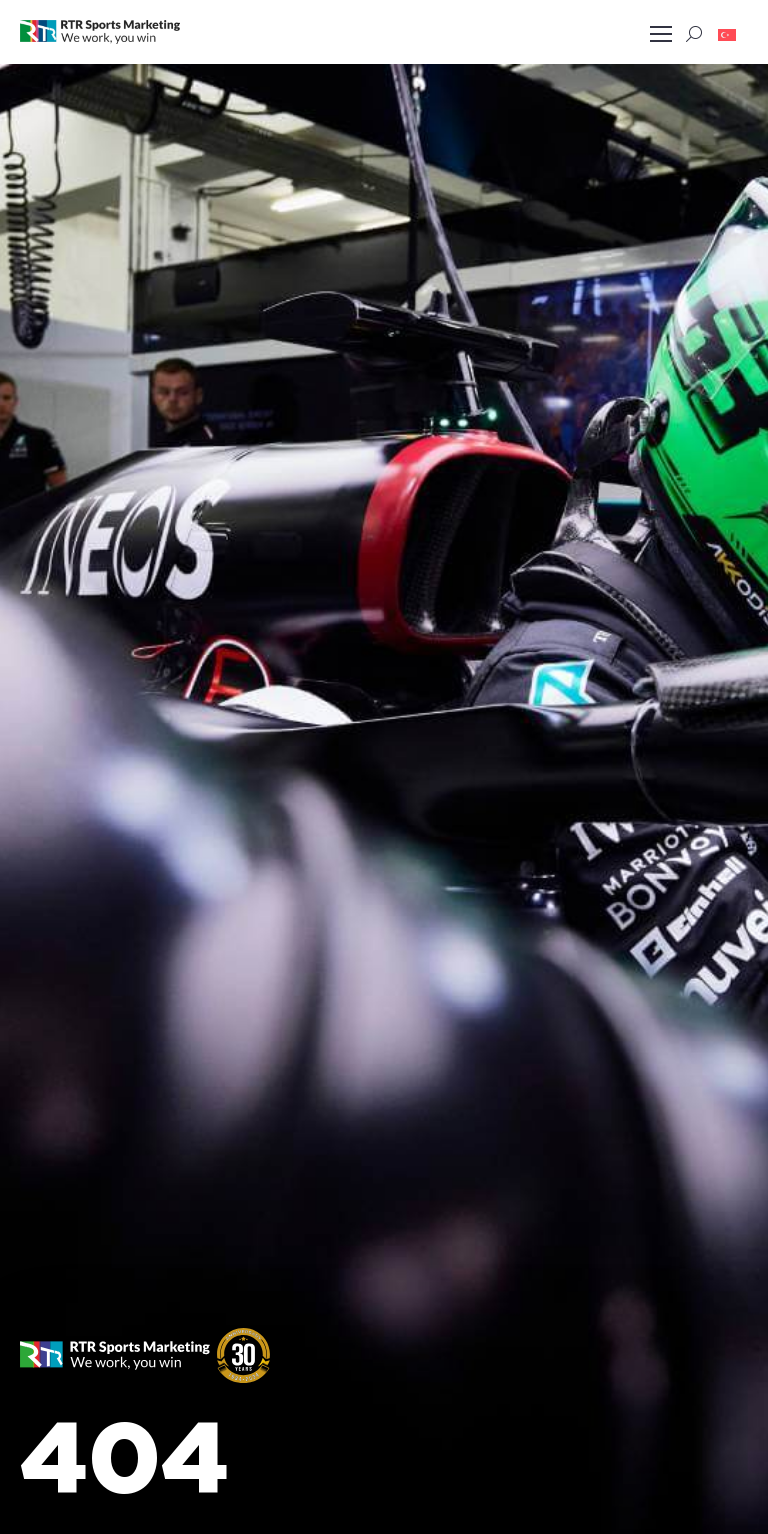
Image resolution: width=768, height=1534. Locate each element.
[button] (727, 34)
